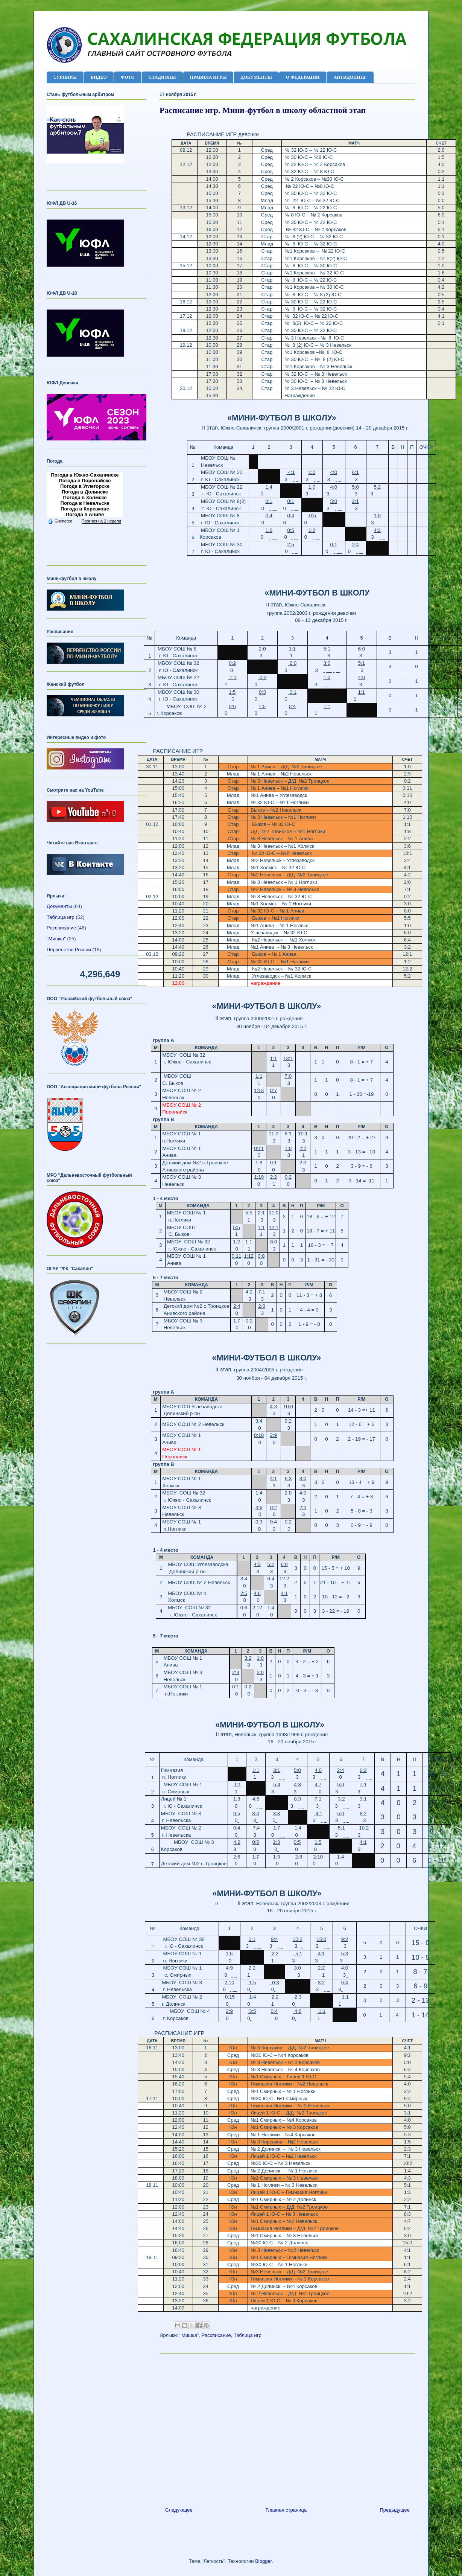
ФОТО (128, 77)
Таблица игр (247, 2335)
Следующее (179, 2510)
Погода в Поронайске (85, 480)
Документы (59, 906)
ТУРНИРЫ (65, 77)
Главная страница (286, 2510)
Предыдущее (395, 2510)
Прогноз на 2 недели (101, 521)
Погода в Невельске (85, 503)
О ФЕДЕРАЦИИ (302, 77)
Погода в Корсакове (85, 509)
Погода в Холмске (85, 497)
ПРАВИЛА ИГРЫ (208, 77)
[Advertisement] (287, 2427)
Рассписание (216, 2335)
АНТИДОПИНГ (350, 77)
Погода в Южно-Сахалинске (85, 475)
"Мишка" (189, 2335)
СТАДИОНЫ (162, 77)
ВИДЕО (99, 77)
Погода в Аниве (85, 514)
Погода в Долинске (85, 492)
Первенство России (69, 949)
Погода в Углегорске (84, 486)
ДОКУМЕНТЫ (256, 77)
